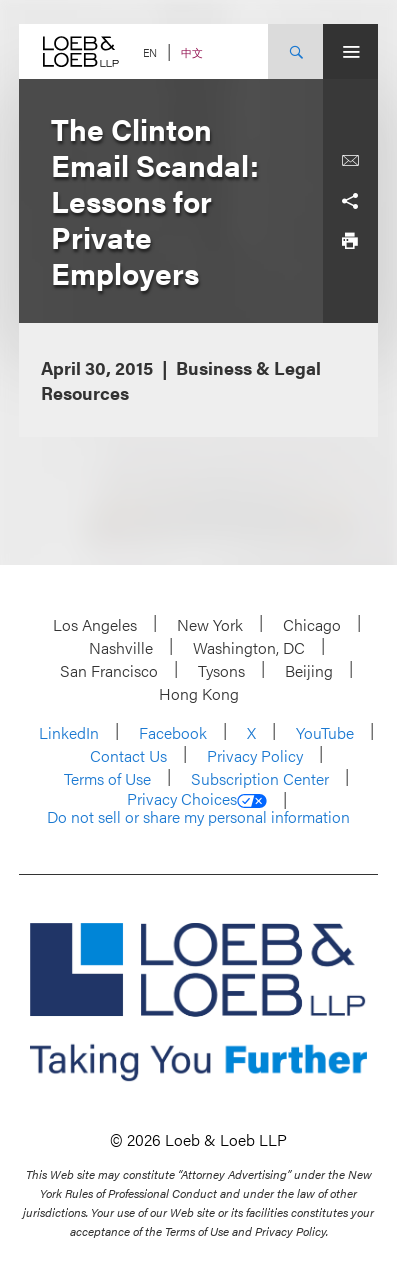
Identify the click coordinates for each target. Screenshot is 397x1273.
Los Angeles (95, 624)
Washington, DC (249, 647)
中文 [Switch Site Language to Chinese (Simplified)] (192, 52)
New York (210, 624)
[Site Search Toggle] (295, 51)
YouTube (325, 732)
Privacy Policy (255, 755)
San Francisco (109, 670)
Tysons (221, 670)
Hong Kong (199, 693)
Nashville (121, 647)
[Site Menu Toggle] (350, 51)
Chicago (312, 624)
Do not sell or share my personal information (198, 817)
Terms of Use (107, 778)
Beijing (309, 670)
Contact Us (128, 755)
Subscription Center (260, 778)
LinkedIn (69, 732)
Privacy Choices (197, 799)
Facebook (173, 732)
